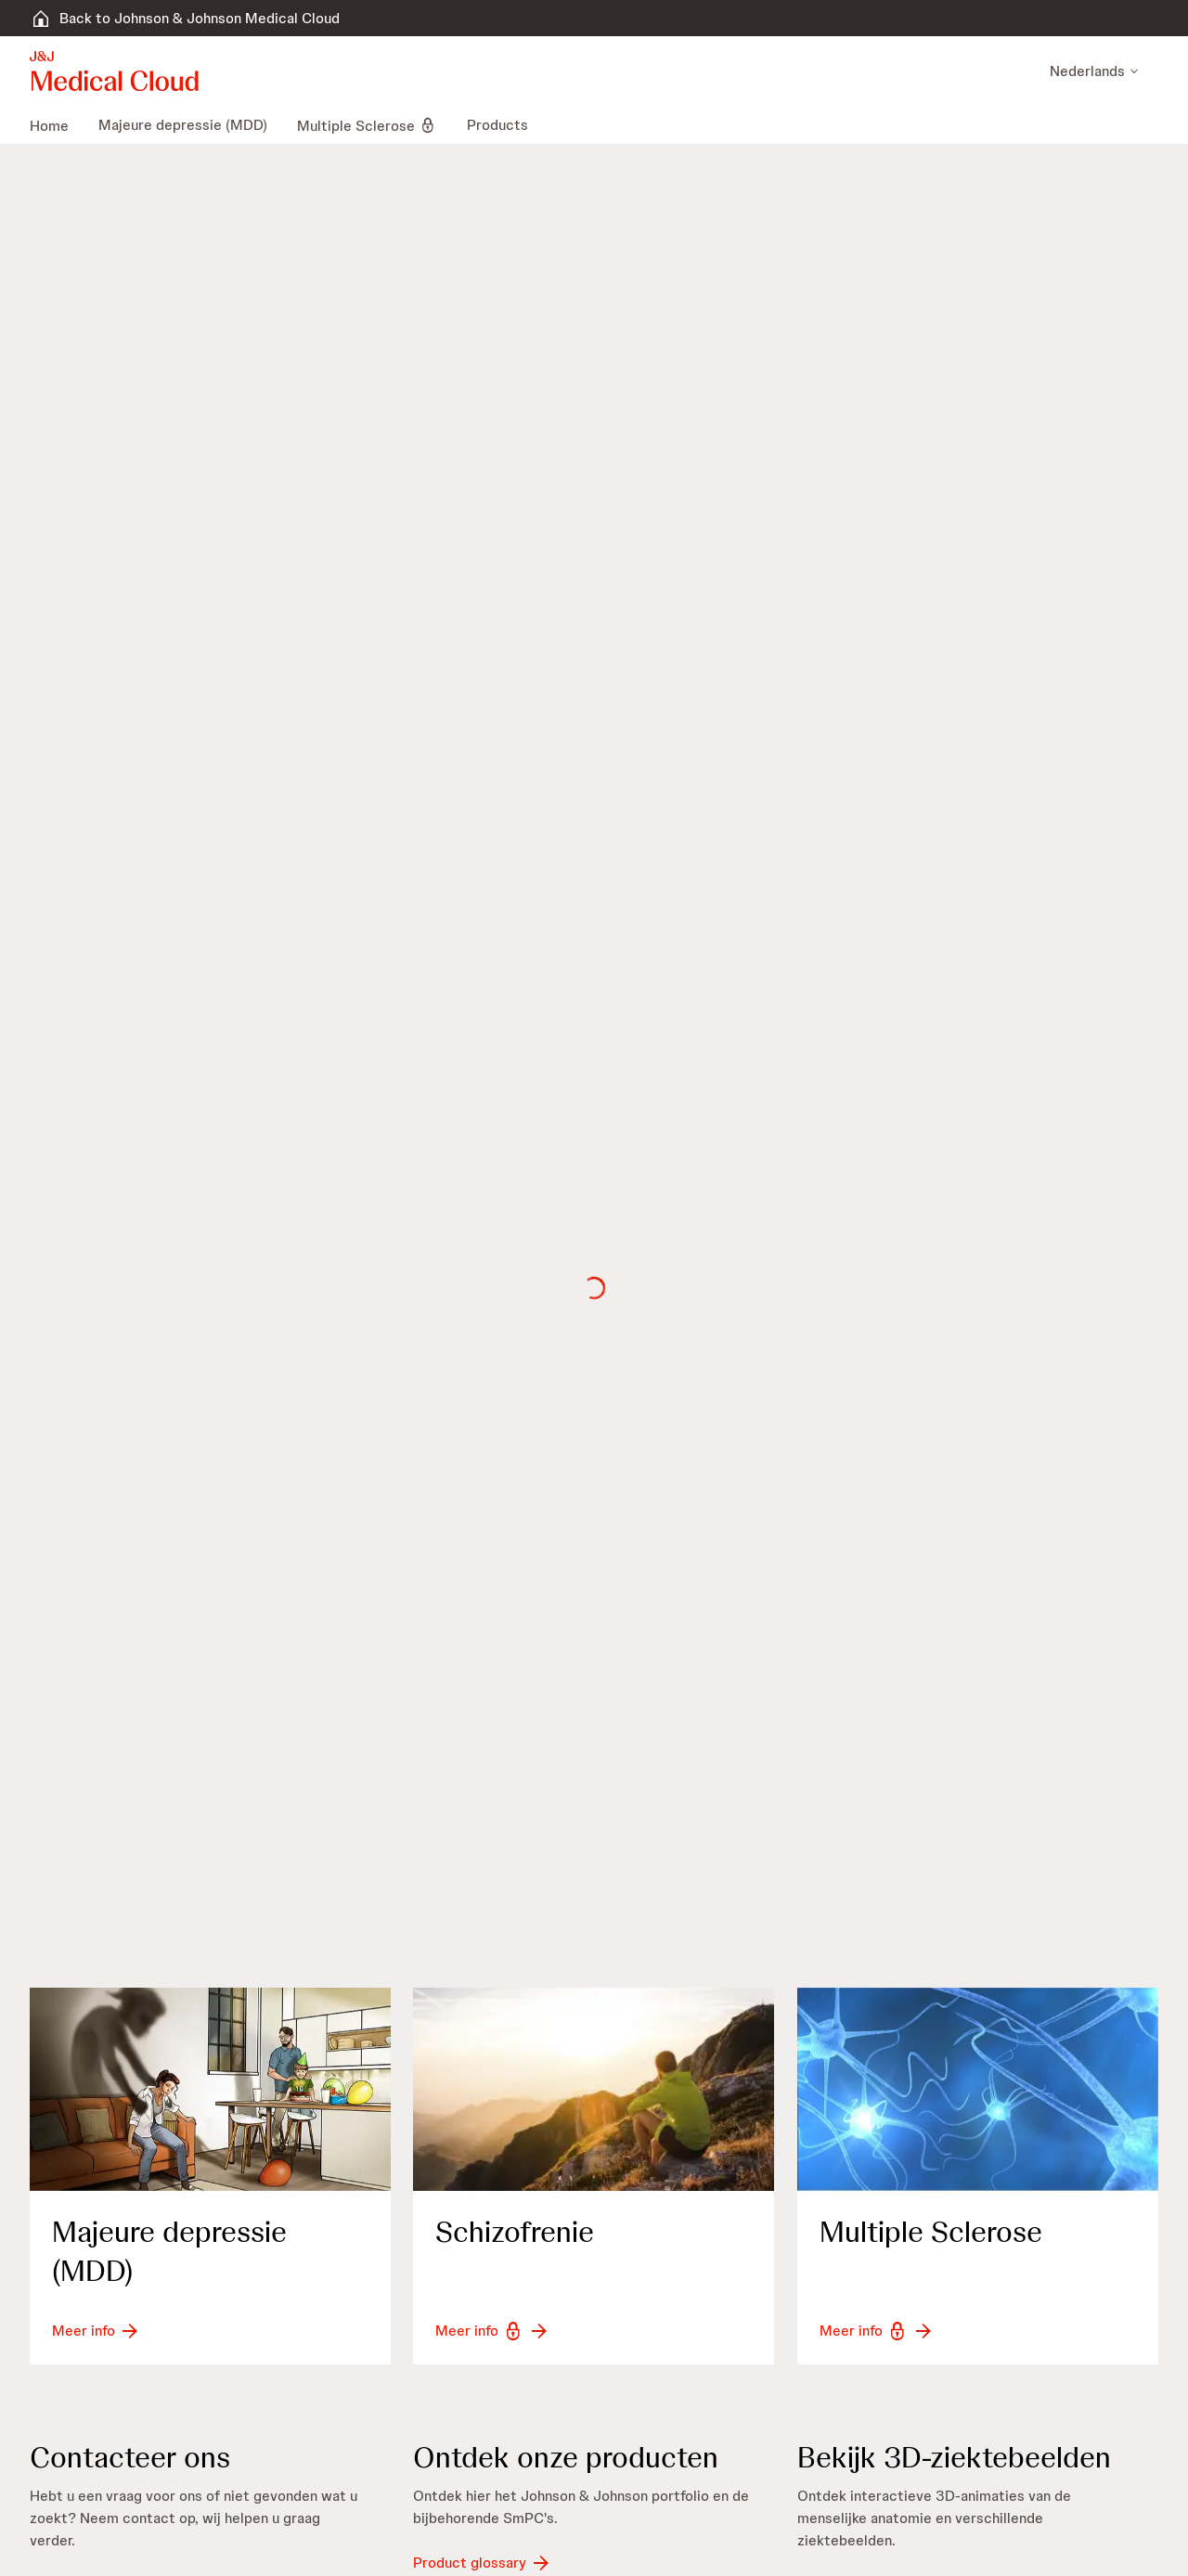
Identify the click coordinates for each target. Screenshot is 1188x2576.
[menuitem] (57, 125)
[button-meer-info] (96, 2331)
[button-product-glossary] (482, 2563)
